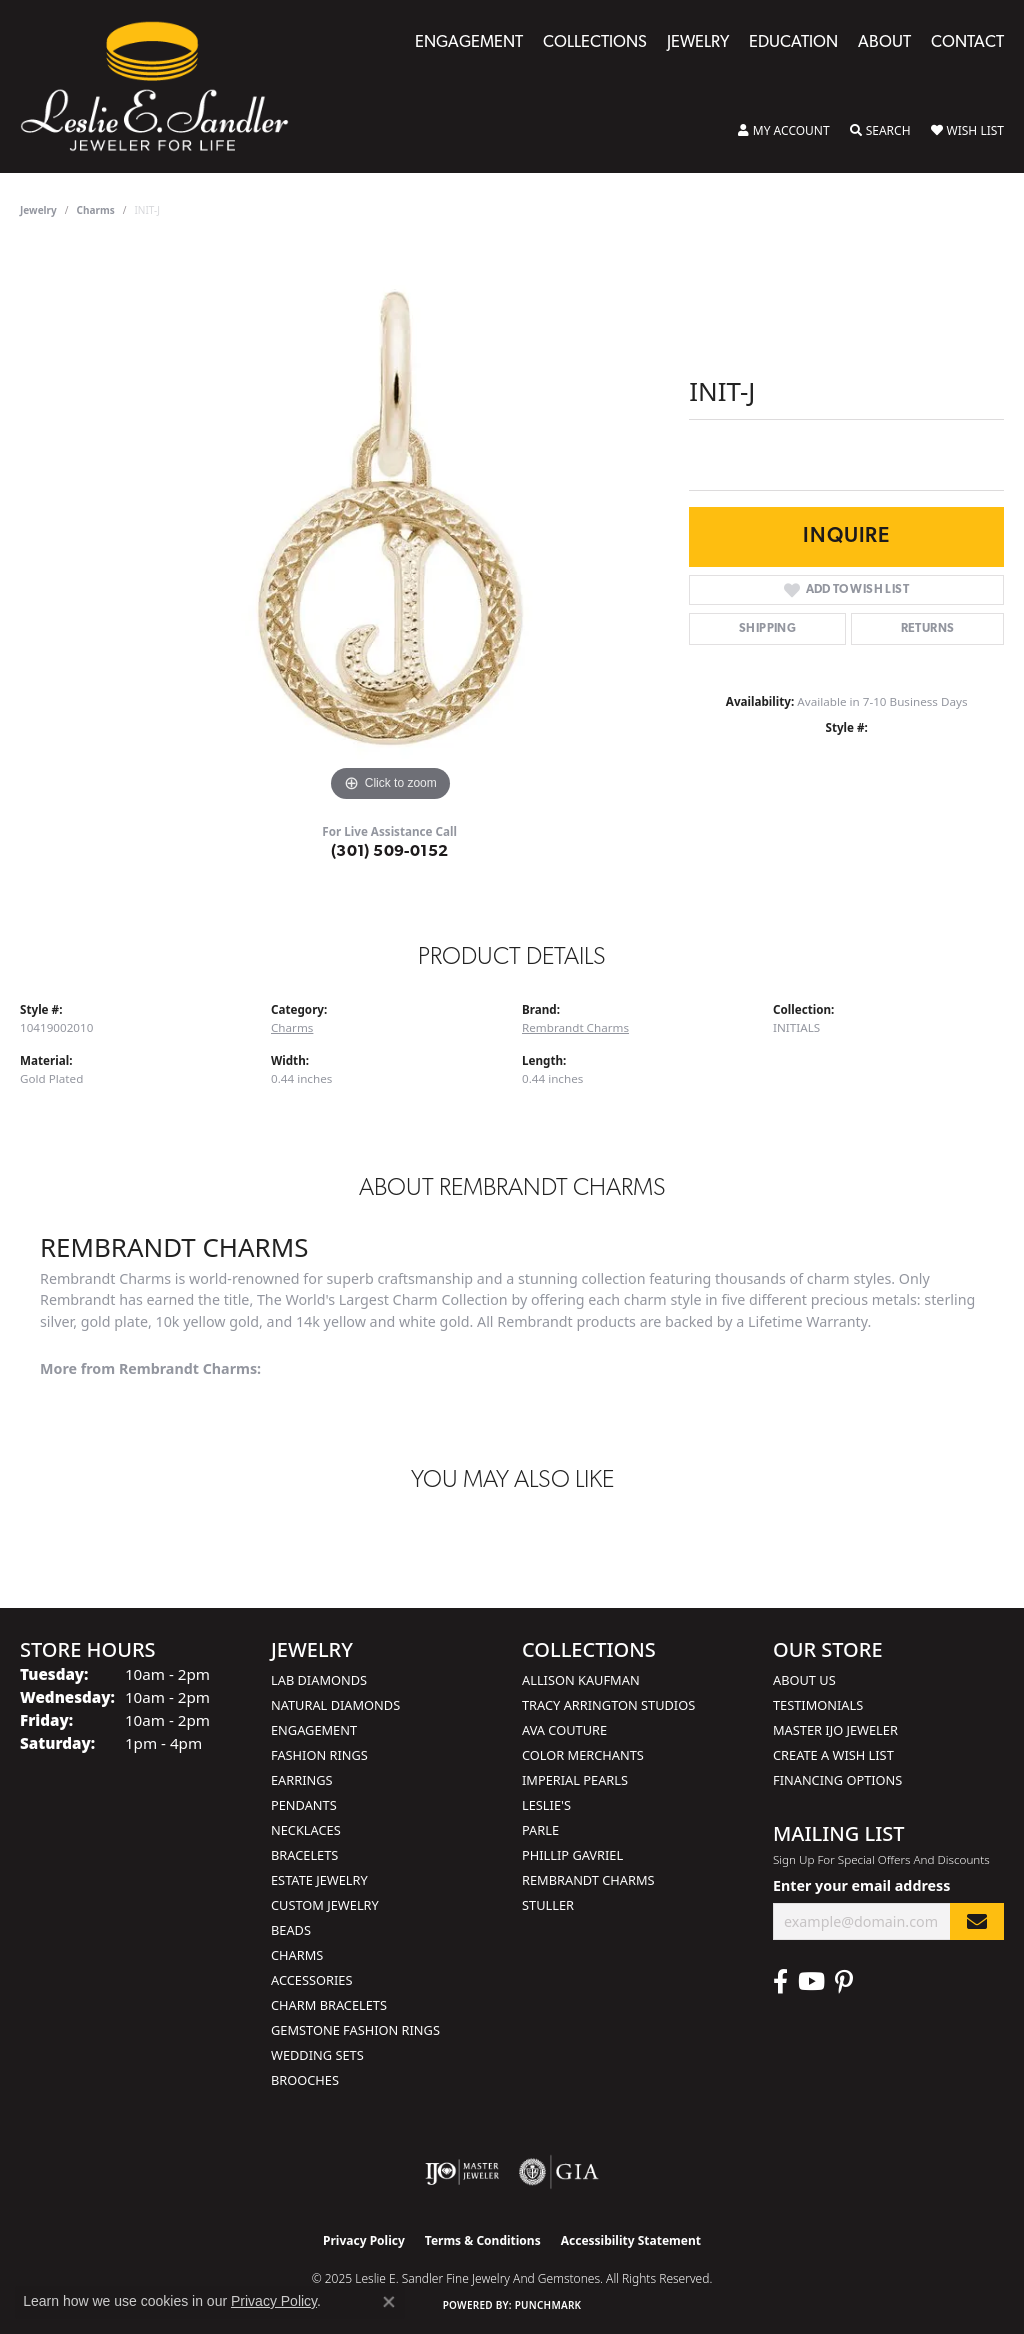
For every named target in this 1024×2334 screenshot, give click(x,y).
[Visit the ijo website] (462, 2172)
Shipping (767, 629)
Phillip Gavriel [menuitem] (572, 1855)
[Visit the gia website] (559, 2172)
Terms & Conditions (483, 2240)
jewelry (38, 210)
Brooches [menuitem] (305, 2080)
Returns (928, 629)
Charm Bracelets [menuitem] (329, 2005)
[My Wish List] (967, 131)
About (884, 43)
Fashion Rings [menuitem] (319, 1755)
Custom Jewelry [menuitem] (325, 1905)
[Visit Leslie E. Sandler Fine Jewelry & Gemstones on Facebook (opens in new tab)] (780, 1982)
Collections (595, 43)
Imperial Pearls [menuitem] (575, 1780)
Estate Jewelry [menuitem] (319, 1880)
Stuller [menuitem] (548, 1905)
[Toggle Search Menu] (880, 131)
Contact (967, 43)
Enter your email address (861, 1885)
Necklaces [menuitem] (306, 1830)
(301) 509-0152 (390, 852)
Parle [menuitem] (540, 1830)
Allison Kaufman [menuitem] (581, 1680)
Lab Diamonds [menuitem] (319, 1680)
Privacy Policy (364, 2240)
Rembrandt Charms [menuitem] (588, 1880)
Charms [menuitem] (297, 1955)
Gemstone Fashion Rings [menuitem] (355, 2030)
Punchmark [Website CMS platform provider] (548, 2305)
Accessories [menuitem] (311, 1980)
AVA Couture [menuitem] (564, 1730)
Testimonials (818, 1705)
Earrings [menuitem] (302, 1780)
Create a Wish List (833, 1755)
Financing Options (837, 1780)
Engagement (469, 43)
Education (793, 43)
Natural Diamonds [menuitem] (335, 1705)
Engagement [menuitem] (314, 1730)
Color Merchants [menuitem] (583, 1755)
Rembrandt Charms (575, 1027)
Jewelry (698, 43)
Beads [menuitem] (291, 1930)
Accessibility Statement (631, 2240)
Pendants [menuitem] (304, 1805)
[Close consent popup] (389, 2302)
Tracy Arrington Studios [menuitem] (608, 1705)
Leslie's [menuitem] (546, 1805)
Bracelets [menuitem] (304, 1855)
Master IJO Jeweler (835, 1730)
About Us (804, 1680)
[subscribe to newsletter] (977, 1921)
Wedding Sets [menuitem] (317, 2055)
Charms (96, 210)
